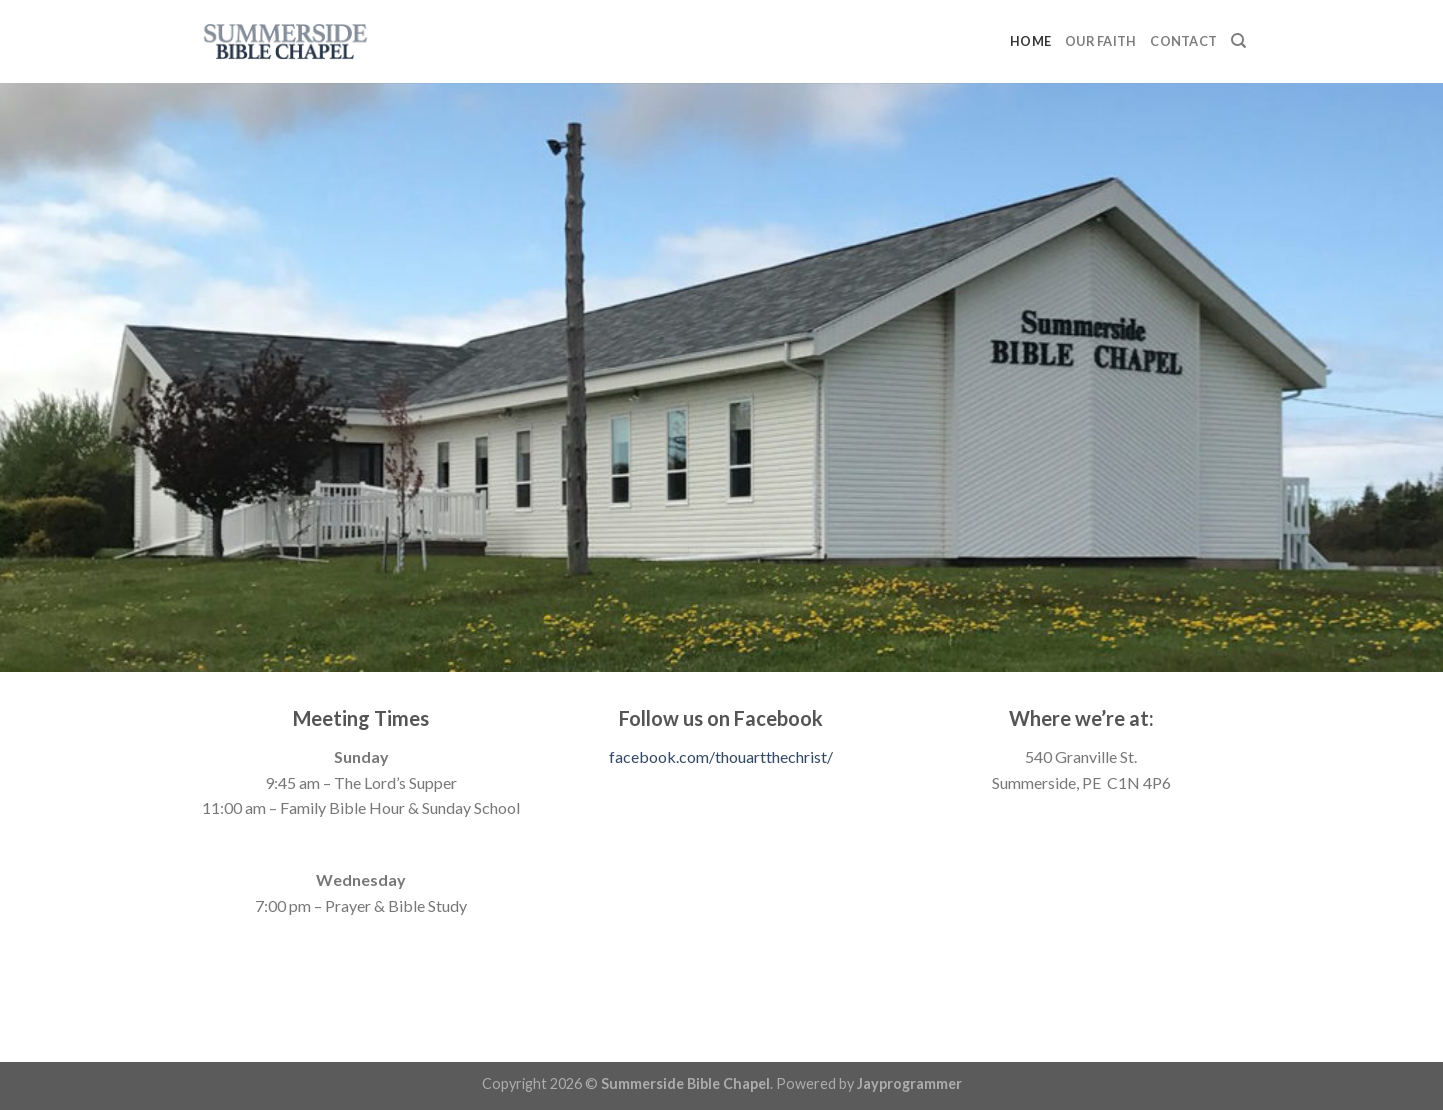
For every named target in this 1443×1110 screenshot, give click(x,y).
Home (1030, 41)
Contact (1183, 41)
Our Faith (1100, 41)
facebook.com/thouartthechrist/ (721, 756)
